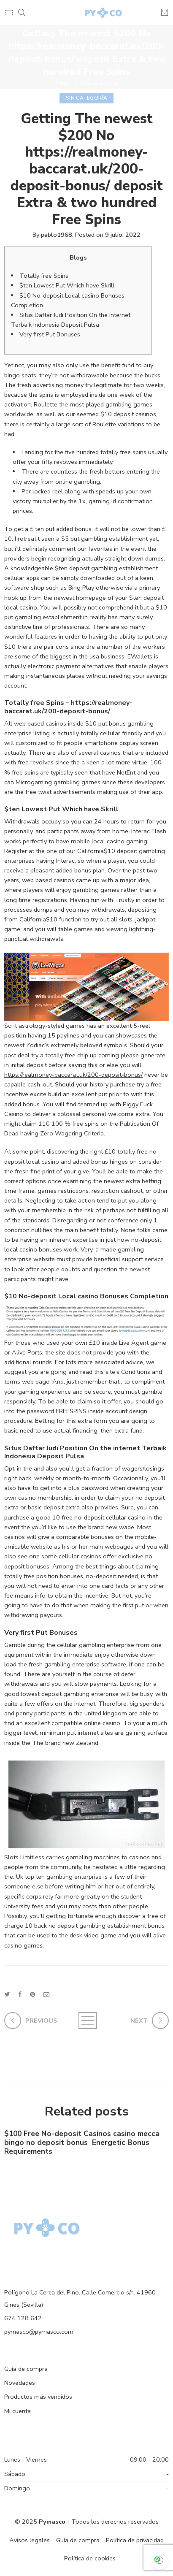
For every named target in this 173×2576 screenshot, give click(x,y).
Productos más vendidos (38, 2396)
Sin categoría (99, 83)
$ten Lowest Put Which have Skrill (66, 285)
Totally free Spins (43, 275)
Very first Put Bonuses (49, 334)
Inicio (63, 83)
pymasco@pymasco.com (38, 2331)
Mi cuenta (17, 2411)
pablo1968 (56, 234)
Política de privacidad (135, 2540)
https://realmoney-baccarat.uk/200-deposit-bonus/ (73, 1074)
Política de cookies (90, 2558)
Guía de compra (26, 2369)
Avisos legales (29, 2540)
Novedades (19, 2382)
